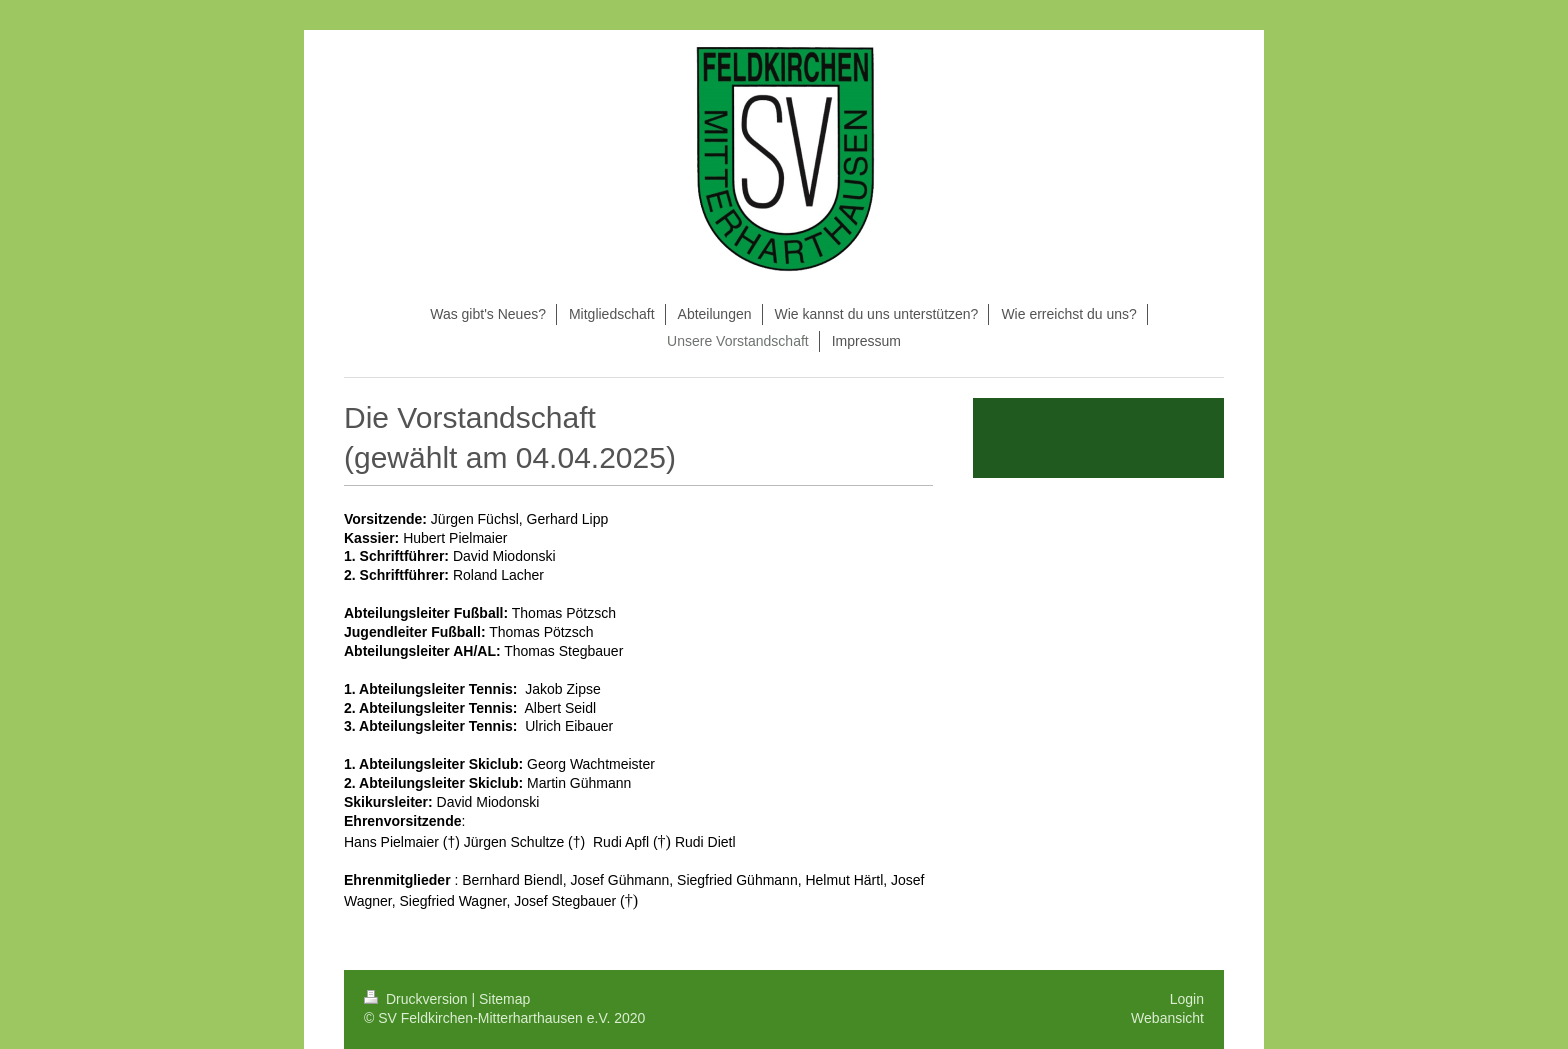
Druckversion (417, 999)
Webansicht (1167, 1018)
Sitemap (504, 999)
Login (1187, 999)
